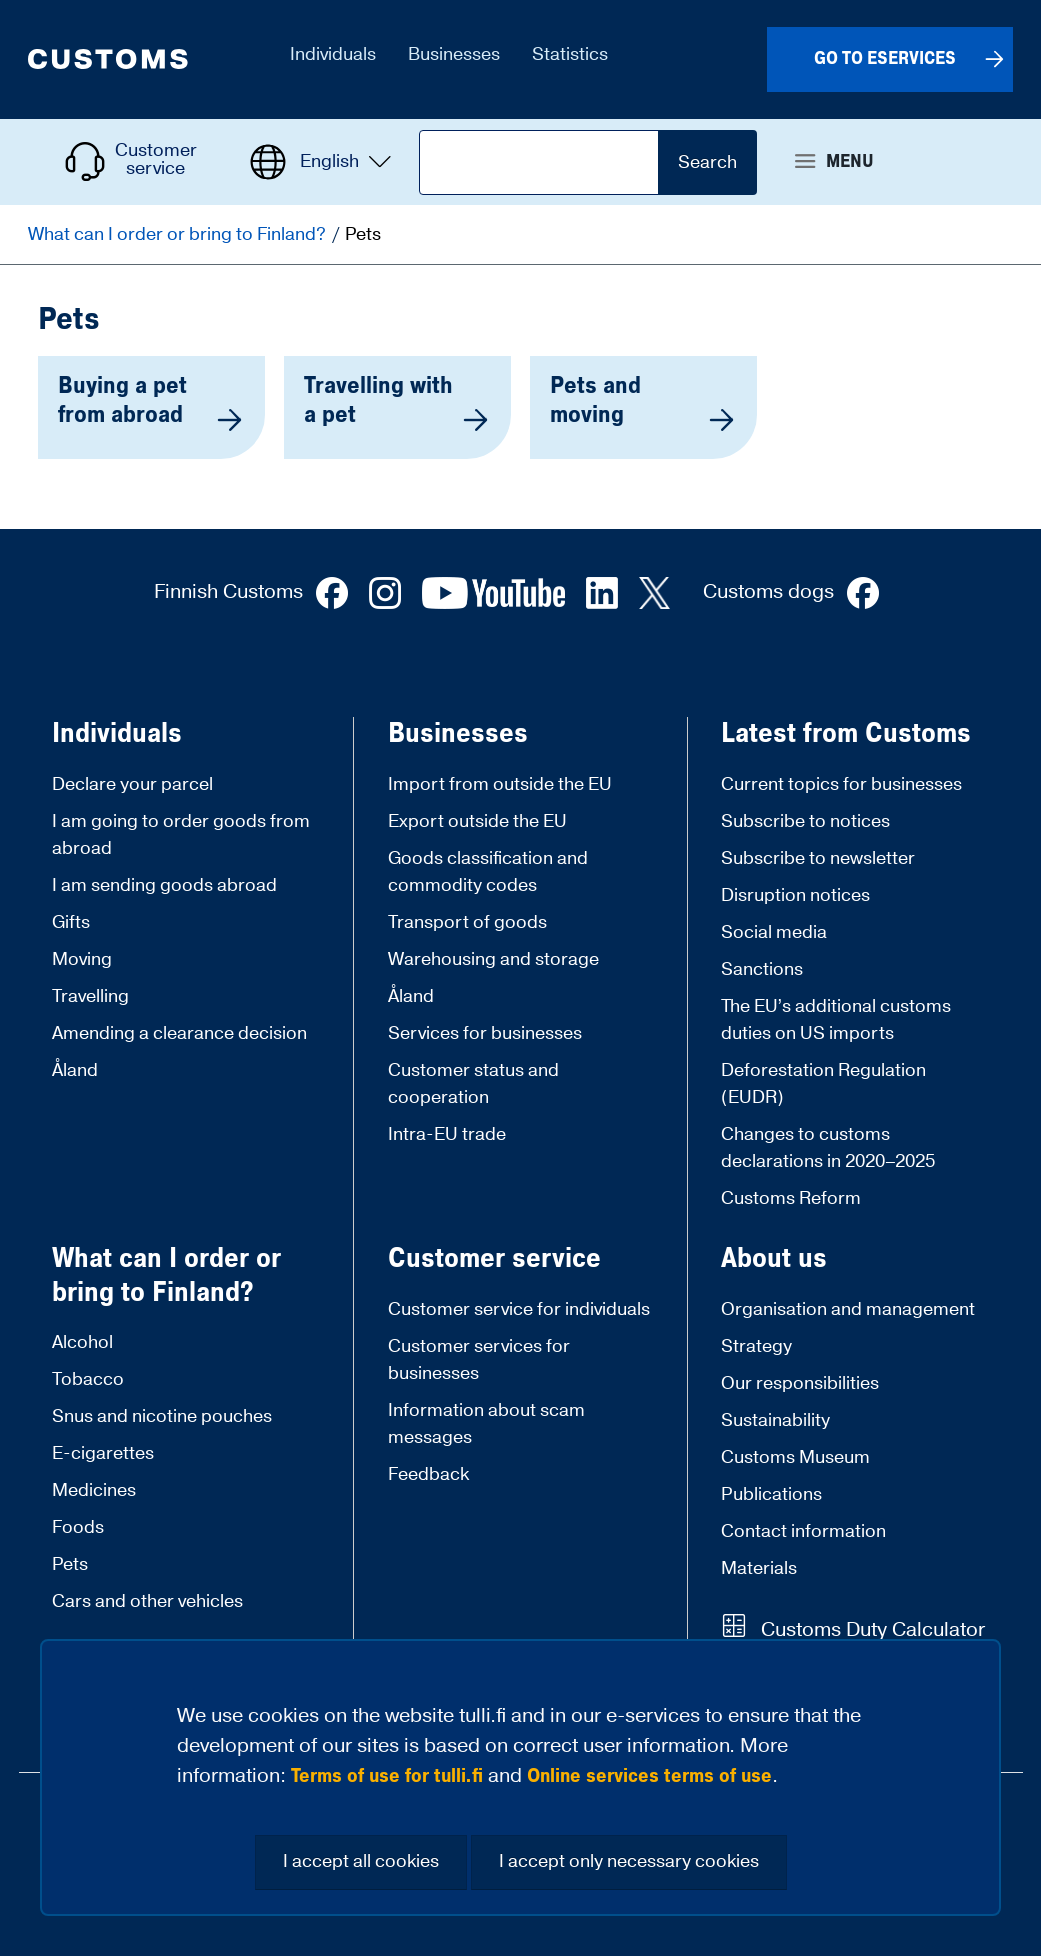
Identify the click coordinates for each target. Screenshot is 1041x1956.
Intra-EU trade (447, 1134)
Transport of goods (467, 922)
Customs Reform (791, 1198)
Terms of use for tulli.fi (387, 1776)
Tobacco (88, 1379)
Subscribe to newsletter (818, 858)
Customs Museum (795, 1457)
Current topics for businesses (841, 784)
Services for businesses (485, 1033)
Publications (771, 1494)
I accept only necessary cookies (629, 1861)
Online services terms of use (649, 1776)
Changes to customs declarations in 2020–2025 (828, 1148)
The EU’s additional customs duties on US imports (836, 1020)
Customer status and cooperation (473, 1084)
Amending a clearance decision (179, 1033)
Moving (82, 959)
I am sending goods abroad (164, 885)
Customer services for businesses (479, 1360)
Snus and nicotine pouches (162, 1416)
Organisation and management (848, 1309)
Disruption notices (795, 895)
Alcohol (82, 1342)
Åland (75, 1070)
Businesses (458, 734)
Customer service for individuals (519, 1309)
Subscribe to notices (805, 821)
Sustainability (775, 1420)
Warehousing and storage (493, 959)
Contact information (803, 1531)
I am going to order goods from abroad (181, 835)
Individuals (117, 734)
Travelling (90, 996)
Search (707, 162)
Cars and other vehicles (147, 1601)
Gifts (71, 922)
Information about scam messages (486, 1424)
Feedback (428, 1474)
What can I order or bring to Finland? (179, 234)
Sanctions (762, 969)
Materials (759, 1568)
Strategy (756, 1346)
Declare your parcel (132, 784)
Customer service (494, 1259)
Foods (78, 1527)
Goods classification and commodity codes (488, 872)
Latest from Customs (846, 734)
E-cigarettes (103, 1453)
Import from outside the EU (500, 784)
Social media (774, 932)
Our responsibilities (800, 1383)
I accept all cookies (361, 1861)
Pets (70, 1564)
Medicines (94, 1490)
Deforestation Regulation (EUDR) (823, 1084)
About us (774, 1259)
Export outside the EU (477, 821)
